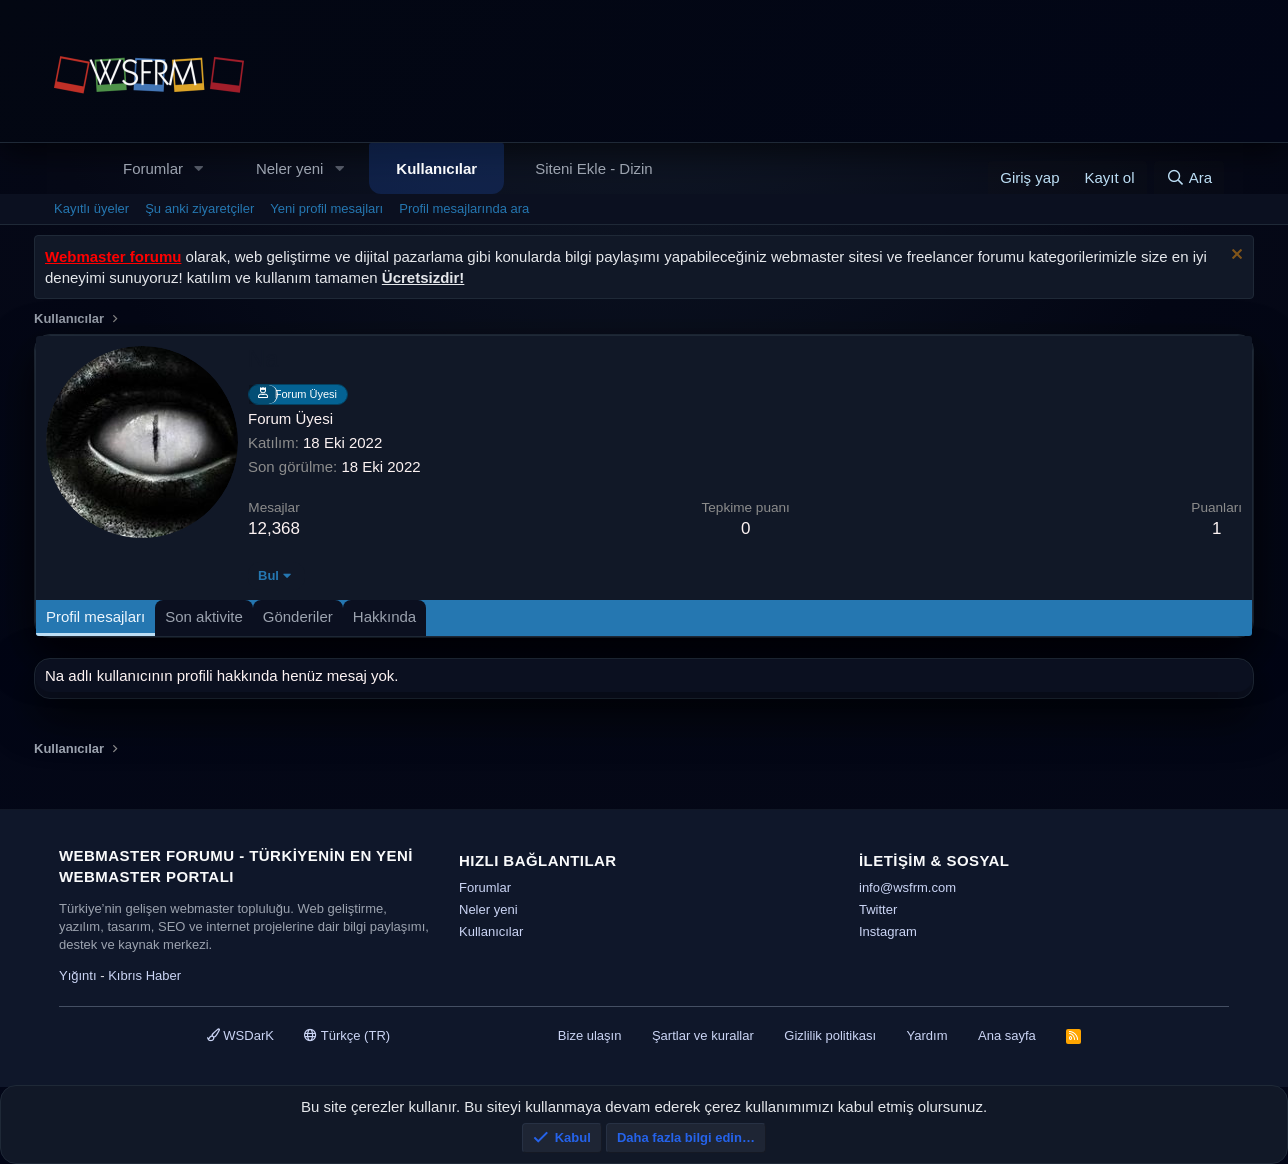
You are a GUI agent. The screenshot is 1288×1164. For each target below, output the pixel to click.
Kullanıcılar (436, 168)
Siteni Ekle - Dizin (594, 168)
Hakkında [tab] (384, 616)
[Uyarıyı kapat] (1234, 256)
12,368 (274, 528)
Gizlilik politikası (830, 1035)
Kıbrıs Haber (144, 975)
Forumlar (153, 168)
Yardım (927, 1035)
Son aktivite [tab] (204, 616)
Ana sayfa (1007, 1035)
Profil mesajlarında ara (464, 208)
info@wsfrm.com (907, 887)
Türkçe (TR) (347, 1035)
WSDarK (240, 1035)
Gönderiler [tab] (298, 616)
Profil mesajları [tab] (95, 616)
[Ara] (1189, 177)
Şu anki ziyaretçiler (199, 208)
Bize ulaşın (590, 1035)
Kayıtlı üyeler (91, 208)
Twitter (878, 909)
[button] (199, 168)
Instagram (888, 931)
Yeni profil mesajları (326, 208)
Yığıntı (78, 975)
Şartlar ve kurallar (703, 1035)
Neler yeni (290, 168)
